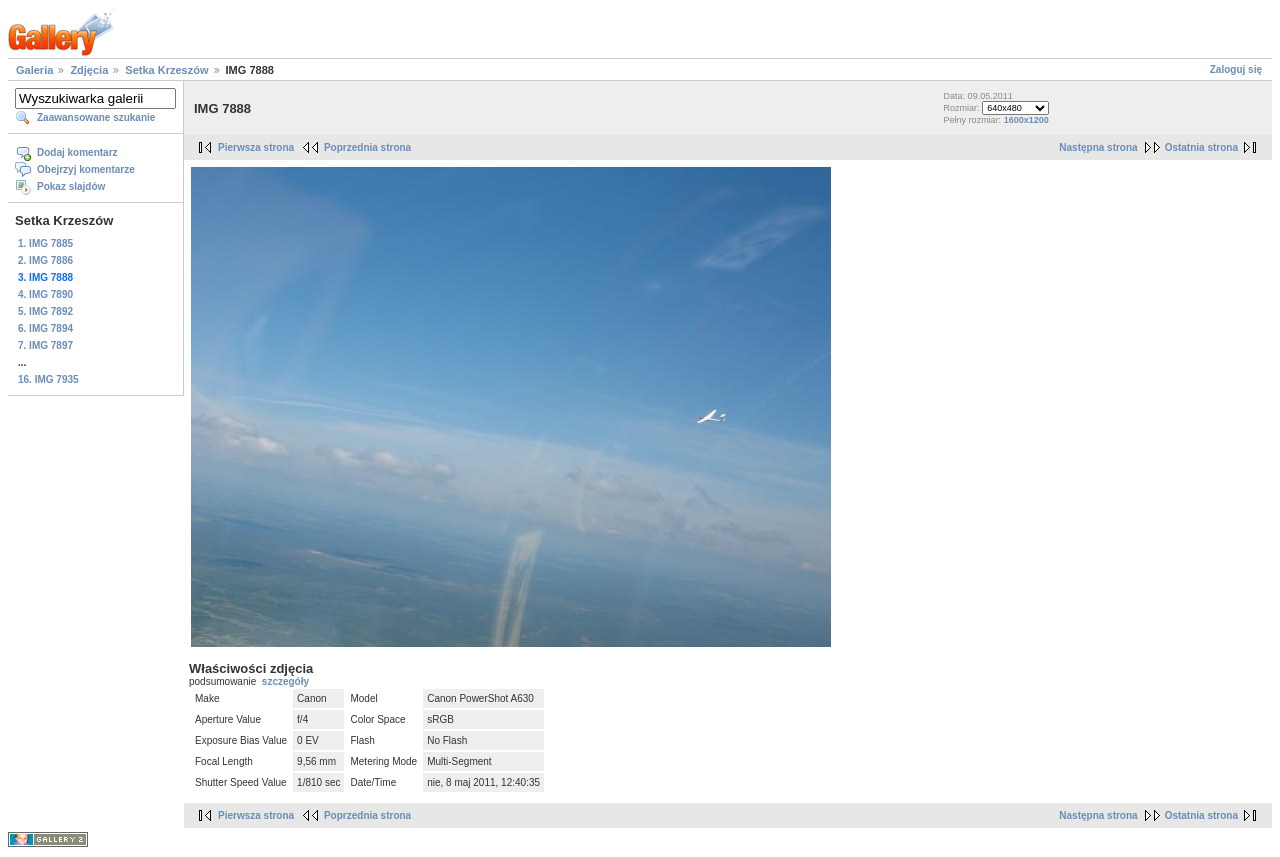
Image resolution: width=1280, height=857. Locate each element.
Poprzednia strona (367, 147)
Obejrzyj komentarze (86, 169)
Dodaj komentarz (77, 152)
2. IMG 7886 (45, 260)
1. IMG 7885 (45, 243)
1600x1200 (1026, 120)
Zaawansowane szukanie (96, 117)
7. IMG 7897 (45, 345)
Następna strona (1098, 147)
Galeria (34, 70)
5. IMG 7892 (45, 311)
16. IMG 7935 (48, 379)
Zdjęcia (89, 70)
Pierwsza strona (256, 147)
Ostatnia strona (1201, 147)
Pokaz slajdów (71, 186)
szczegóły (285, 681)
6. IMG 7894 (45, 328)
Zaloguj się (1236, 69)
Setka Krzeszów (166, 70)
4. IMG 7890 (45, 294)
